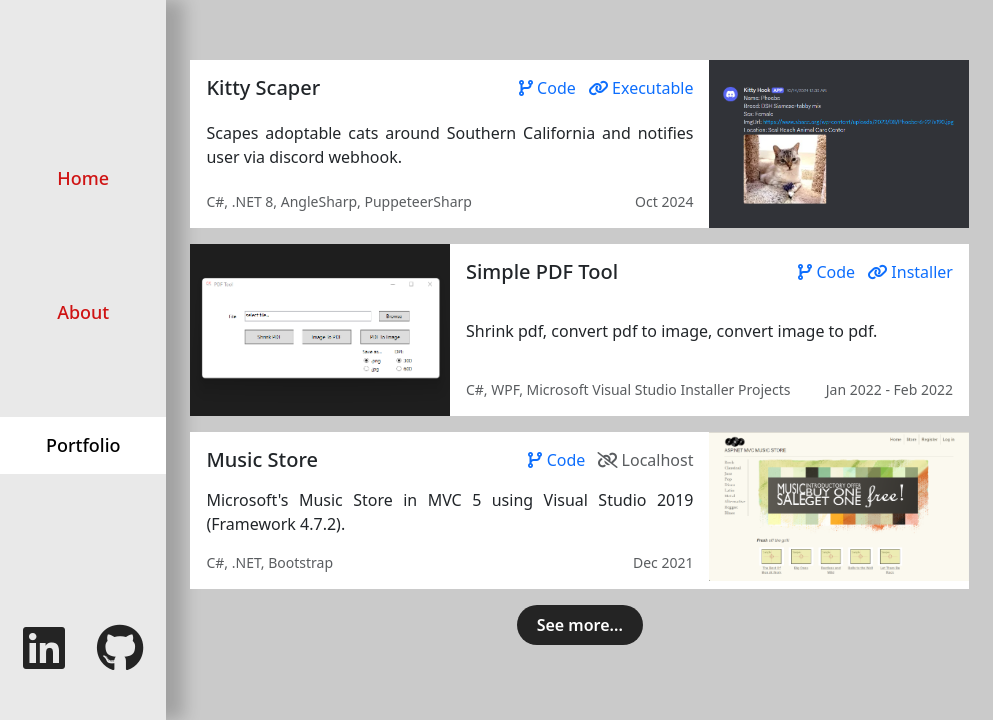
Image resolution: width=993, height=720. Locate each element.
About (83, 312)
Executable (641, 88)
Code (549, 88)
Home (83, 178)
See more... (580, 625)
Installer (910, 272)
